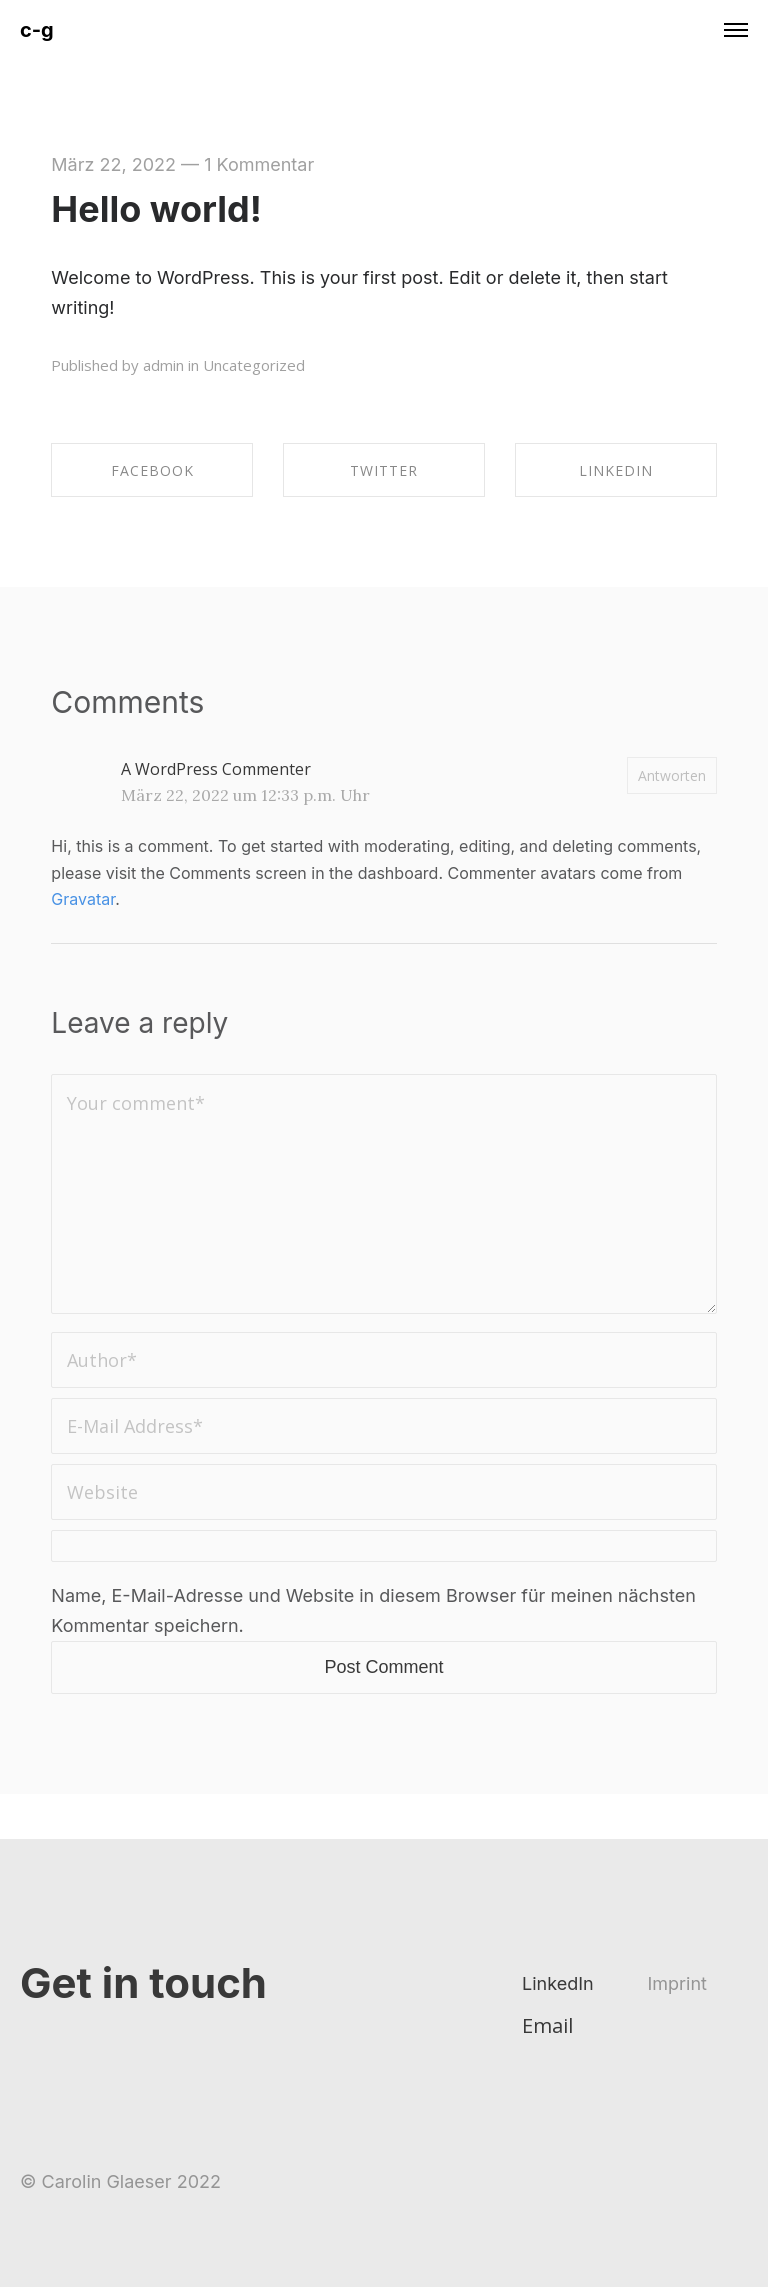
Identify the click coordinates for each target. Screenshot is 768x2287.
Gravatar (83, 899)
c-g (37, 30)
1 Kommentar (259, 164)
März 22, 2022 (113, 164)
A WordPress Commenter (216, 769)
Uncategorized (254, 365)
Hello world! (156, 209)
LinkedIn (558, 1983)
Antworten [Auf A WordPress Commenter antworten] (672, 775)
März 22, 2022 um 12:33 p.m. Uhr (245, 795)
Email (547, 2025)
